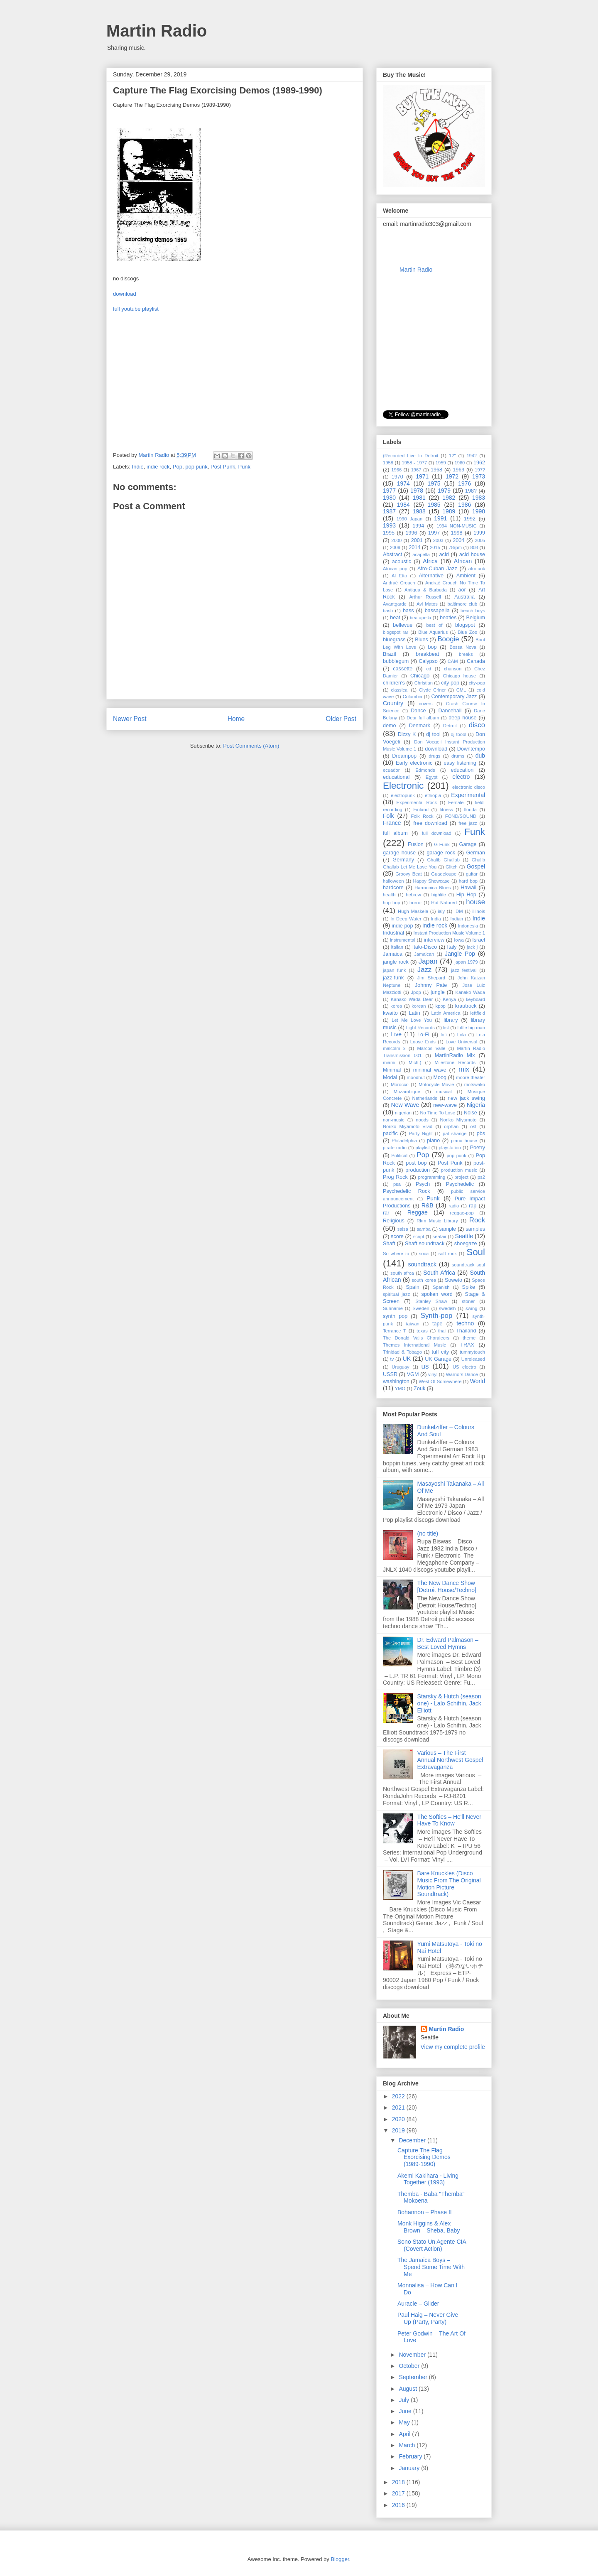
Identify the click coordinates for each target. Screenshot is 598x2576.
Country (393, 703)
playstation (450, 1147)
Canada (476, 661)
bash (388, 610)
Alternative (431, 576)
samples (475, 1229)
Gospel (476, 866)
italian (397, 947)
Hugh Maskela (413, 911)
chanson (452, 668)
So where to (396, 1253)
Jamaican (424, 954)
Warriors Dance (462, 1374)
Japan (428, 961)
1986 (464, 504)
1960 (459, 462)
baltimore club (463, 603)
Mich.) (415, 1062)
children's (394, 683)
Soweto (453, 1280)
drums (457, 755)
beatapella (420, 617)
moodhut (416, 1077)
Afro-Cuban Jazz (437, 569)
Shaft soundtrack (424, 1243)
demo (389, 726)
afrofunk (476, 568)
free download (430, 823)
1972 (452, 476)
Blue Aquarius (433, 632)
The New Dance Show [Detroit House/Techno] (446, 1586)
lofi (443, 1034)
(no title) (428, 1533)
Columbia (412, 696)
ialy (441, 911)
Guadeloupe (443, 873)
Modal (390, 1077)
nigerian (403, 1112)
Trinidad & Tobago (402, 1351)
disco (477, 725)
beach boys (473, 610)
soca (424, 1253)
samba (424, 1229)
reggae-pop (461, 1212)
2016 (399, 2505)
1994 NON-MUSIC (456, 525)
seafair (440, 1236)
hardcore (393, 888)
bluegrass (394, 640)
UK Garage (438, 1359)
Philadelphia (404, 1140)
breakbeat (427, 654)
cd (428, 668)
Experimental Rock (416, 802)
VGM (413, 1374)
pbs (481, 1133)
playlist (423, 1147)
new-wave (445, 1105)
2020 (399, 2119)
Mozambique (407, 1091)
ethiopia (433, 795)
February (411, 2456)
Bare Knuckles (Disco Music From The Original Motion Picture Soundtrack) (449, 1883)
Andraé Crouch (399, 582)
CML (461, 689)
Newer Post (130, 718)
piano (433, 1140)
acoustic (401, 561)
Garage (468, 844)
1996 (411, 533)
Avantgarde (395, 603)
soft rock (448, 1253)
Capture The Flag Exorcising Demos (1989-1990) (424, 2157)
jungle (438, 992)
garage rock (441, 853)
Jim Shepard (431, 977)
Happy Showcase (431, 880)
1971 (422, 476)
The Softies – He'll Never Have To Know (449, 1820)
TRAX (467, 1345)
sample (447, 1229)
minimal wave (429, 1070)
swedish (447, 1308)
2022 (399, 2096)
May (405, 2422)
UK (407, 1358)
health (389, 894)
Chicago (419, 676)
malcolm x (394, 1048)
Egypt (432, 777)
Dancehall (449, 711)
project (461, 1177)
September (414, 2377)
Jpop (416, 992)
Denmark (419, 726)
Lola (461, 1034)
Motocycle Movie (436, 1084)
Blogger (340, 2559)
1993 (389, 525)
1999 (479, 533)
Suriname (393, 1308)
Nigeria (476, 1105)
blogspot (465, 625)
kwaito (390, 1013)
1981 (419, 497)
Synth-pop (437, 1316)
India (436, 918)
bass (408, 610)
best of (434, 625)
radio (453, 1205)
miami (389, 1062)
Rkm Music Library (437, 1220)
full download (436, 833)
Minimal (392, 1070)
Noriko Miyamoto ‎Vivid (407, 1126)
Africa (430, 561)
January (410, 2468)
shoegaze (465, 1243)
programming (431, 1177)
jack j (472, 947)
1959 (441, 462)
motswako (474, 1084)
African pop (395, 568)
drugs (434, 755)
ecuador (391, 770)
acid (444, 554)
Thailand (466, 1331)
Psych (423, 1184)
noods (422, 1119)
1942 (471, 455)
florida (470, 809)
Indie (138, 467)
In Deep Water (406, 918)
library (451, 1020)
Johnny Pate (431, 985)
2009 (395, 547)
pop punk (196, 467)
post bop (416, 1163)
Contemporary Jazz (454, 696)
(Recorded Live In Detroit (410, 455)
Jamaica (392, 954)
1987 (389, 511)
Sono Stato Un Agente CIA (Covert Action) (431, 2245)
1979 (444, 490)
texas (422, 1330)
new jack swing (466, 1098)
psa (397, 1184)
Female (455, 802)
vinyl (432, 1374)
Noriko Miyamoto (458, 1119)
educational (396, 777)
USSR (390, 1374)
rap (472, 1206)
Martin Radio (156, 31)
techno (465, 1323)
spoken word (437, 1294)
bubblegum (396, 661)
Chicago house (459, 675)
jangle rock (396, 962)
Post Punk (223, 467)
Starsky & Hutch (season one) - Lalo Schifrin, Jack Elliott (449, 1703)
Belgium (475, 618)
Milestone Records (454, 1062)
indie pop (402, 926)
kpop (441, 1005)
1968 (436, 470)
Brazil (389, 654)
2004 (458, 540)
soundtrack (422, 1264)
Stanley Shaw (431, 1301)
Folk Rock (422, 816)
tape (437, 1324)
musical (444, 1091)
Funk (474, 832)
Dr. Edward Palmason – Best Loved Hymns (447, 1643)
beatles (448, 618)
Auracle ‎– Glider (418, 2303)
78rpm (455, 547)
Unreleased (473, 1359)
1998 (457, 533)
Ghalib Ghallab (443, 859)
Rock (477, 1220)
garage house (399, 853)
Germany (403, 860)
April (405, 2434)
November (413, 2354)
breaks (466, 654)
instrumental (402, 939)
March (408, 2445)
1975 (433, 483)
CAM (453, 661)
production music (459, 1170)
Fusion (416, 844)
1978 (416, 490)
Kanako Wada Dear (412, 999)
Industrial (393, 933)
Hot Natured (444, 902)
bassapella (437, 610)
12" (452, 455)
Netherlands (424, 1098)
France (392, 822)
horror (415, 902)
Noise (470, 1113)
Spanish (441, 1287)
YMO (400, 1388)
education (462, 770)
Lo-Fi (423, 1035)
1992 (469, 519)
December (413, 2140)
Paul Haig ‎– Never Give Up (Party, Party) (427, 2318)
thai (442, 1330)
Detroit (450, 725)
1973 (478, 476)
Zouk (419, 1388)
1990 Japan (409, 518)
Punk (244, 467)
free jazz (467, 823)
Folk (388, 815)
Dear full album (423, 717)
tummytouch (472, 1351)
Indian (456, 918)
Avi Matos (427, 603)
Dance (418, 711)
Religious (393, 1221)
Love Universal (461, 1041)
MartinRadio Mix (455, 1055)
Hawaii (468, 888)
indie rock (158, 467)
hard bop (468, 880)
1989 (448, 511)
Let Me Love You (411, 1020)
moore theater (470, 1077)
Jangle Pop (460, 953)
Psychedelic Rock (406, 1191)
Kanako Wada (470, 992)
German (475, 853)
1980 (389, 497)
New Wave (405, 1105)
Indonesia (468, 925)
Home (236, 718)
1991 (440, 518)
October (410, 2366)
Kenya (449, 999)
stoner (468, 1301)
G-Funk (441, 844)
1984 (403, 504)
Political (399, 1155)
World (477, 1381)
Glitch (452, 866)
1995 (389, 533)
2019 (399, 2130)
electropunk (403, 795)
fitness (446, 809)
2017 (399, 2493)
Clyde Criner (432, 689)
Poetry (477, 1148)
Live (396, 1034)
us (425, 1366)
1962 (479, 463)
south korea (424, 1280)
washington (396, 1381)
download (124, 294)
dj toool (458, 734)
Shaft (389, 1243)
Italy (452, 947)
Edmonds (425, 770)
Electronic (403, 785)
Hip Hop (466, 895)
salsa (402, 1229)
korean (419, 1005)
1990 (478, 511)
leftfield (478, 1013)
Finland (421, 809)
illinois (479, 911)
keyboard (475, 999)
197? (480, 469)
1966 (396, 469)
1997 (434, 533)
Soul (475, 1252)
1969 (458, 470)
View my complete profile (453, 2047)
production (417, 1170)
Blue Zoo (467, 632)
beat (395, 618)
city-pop (477, 682)
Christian (423, 682)
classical (399, 689)
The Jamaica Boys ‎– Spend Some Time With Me (431, 2267)
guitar (472, 873)
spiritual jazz (396, 1294)
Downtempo (471, 749)
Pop (177, 467)
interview (434, 940)
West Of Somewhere (440, 1381)
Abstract (392, 554)
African (463, 561)
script (418, 1236)
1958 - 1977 (414, 462)
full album (395, 833)
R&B (428, 1205)
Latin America (445, 1013)
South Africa (439, 1272)
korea (396, 1005)
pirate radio (395, 1147)
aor (462, 590)
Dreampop (404, 756)
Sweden (420, 1308)
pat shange (455, 1133)
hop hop (391, 902)
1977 (389, 490)
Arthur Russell (425, 596)
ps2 (481, 1177)
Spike (468, 1287)
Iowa (459, 939)
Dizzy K (407, 734)
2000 (396, 540)
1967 (416, 469)
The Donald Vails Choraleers (416, 1337)
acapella (421, 554)
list (446, 1027)
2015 (435, 547)
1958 (388, 462)
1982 (448, 497)
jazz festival (464, 970)
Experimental (468, 795)
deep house (462, 718)
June (406, 2411)
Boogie (448, 639)
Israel (478, 940)
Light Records (420, 1027)
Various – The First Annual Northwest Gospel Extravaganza (450, 1759)
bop (432, 647)
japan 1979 (466, 961)
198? (471, 491)
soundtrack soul (468, 1264)
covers (426, 703)
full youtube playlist (136, 309)
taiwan (412, 1323)
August (408, 2388)
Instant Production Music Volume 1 (449, 932)
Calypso (428, 661)
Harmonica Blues (432, 887)
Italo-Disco (424, 947)
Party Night (420, 1133)
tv (392, 1359)
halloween (393, 880)
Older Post (341, 718)
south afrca (402, 1273)
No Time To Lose (437, 1112)
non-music (393, 1119)
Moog (439, 1077)
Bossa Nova (462, 647)
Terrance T (394, 1330)
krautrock (466, 1006)
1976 (464, 483)
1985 (433, 504)
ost (473, 1126)
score (397, 1236)
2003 (438, 540)
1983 (478, 497)
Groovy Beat (408, 873)
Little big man (471, 1027)
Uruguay (400, 1366)
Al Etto (399, 575)
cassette (402, 669)
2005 (480, 540)
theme (469, 1337)
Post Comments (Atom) (251, 746)
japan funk (394, 970)
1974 (403, 483)
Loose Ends (423, 1041)
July (405, 2400)
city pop (450, 683)
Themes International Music (414, 1344)
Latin (414, 1013)
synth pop (395, 1316)
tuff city (440, 1352)
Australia (464, 597)
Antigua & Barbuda (425, 589)
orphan (451, 1126)
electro (461, 776)
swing (472, 1308)
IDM (458, 911)
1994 (418, 526)
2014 (414, 547)
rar (386, 1213)
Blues (421, 640)
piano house (464, 1140)
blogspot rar (395, 632)
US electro (464, 1366)
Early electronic (414, 763)
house (475, 902)
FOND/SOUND (460, 816)
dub (480, 755)
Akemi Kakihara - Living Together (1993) (427, 2179)
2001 (417, 540)
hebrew (413, 894)
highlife (438, 894)
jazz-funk (393, 978)
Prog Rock (395, 1177)
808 (474, 547)
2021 (399, 2107)
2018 (399, 2482)
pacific (390, 1133)
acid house (472, 554)
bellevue (402, 625)
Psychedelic (460, 1184)
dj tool (433, 734)
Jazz (424, 970)
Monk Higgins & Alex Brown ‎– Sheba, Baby (428, 2227)
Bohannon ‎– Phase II (424, 2212)
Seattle (464, 1236)
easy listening (460, 763)
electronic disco (468, 787)
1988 (419, 511)
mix (463, 1069)
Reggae (417, 1212)
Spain (412, 1287)
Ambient (465, 576)
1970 (397, 477)
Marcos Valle (431, 1048)
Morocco (400, 1084)
